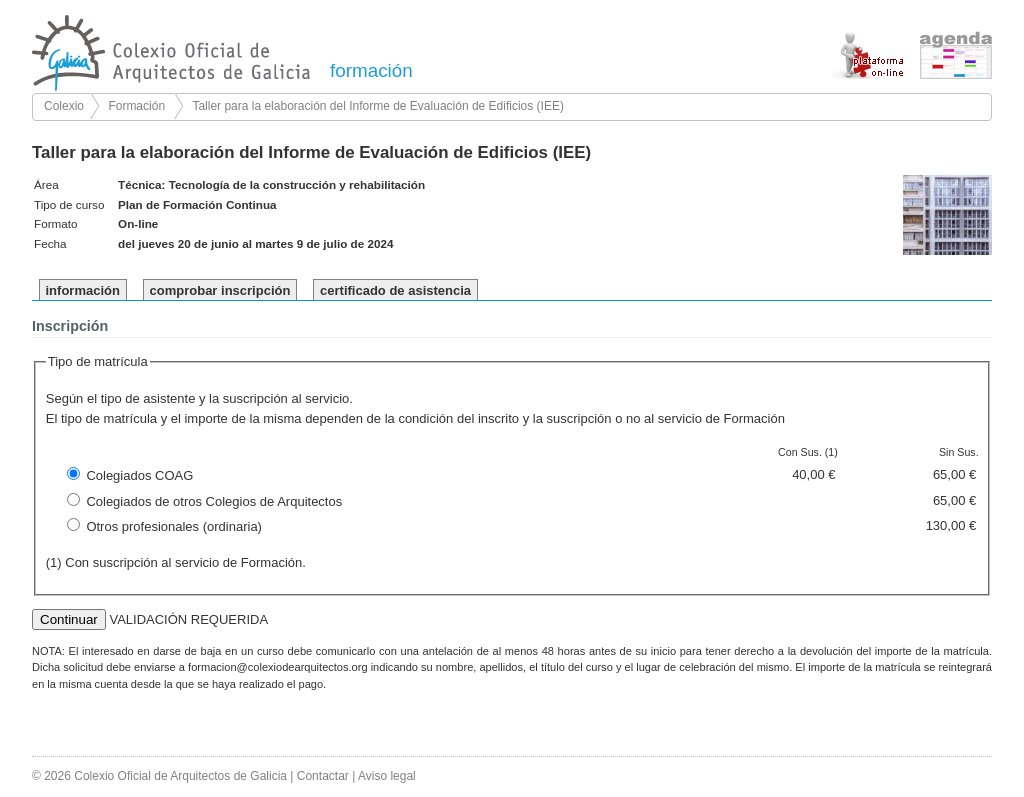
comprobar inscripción (220, 290)
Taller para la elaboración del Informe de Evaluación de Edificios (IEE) (378, 106)
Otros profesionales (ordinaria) (174, 526)
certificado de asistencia (395, 290)
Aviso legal (387, 776)
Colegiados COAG (139, 475)
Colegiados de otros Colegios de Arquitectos (214, 501)
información (83, 290)
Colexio (64, 106)
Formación (136, 106)
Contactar (323, 776)
